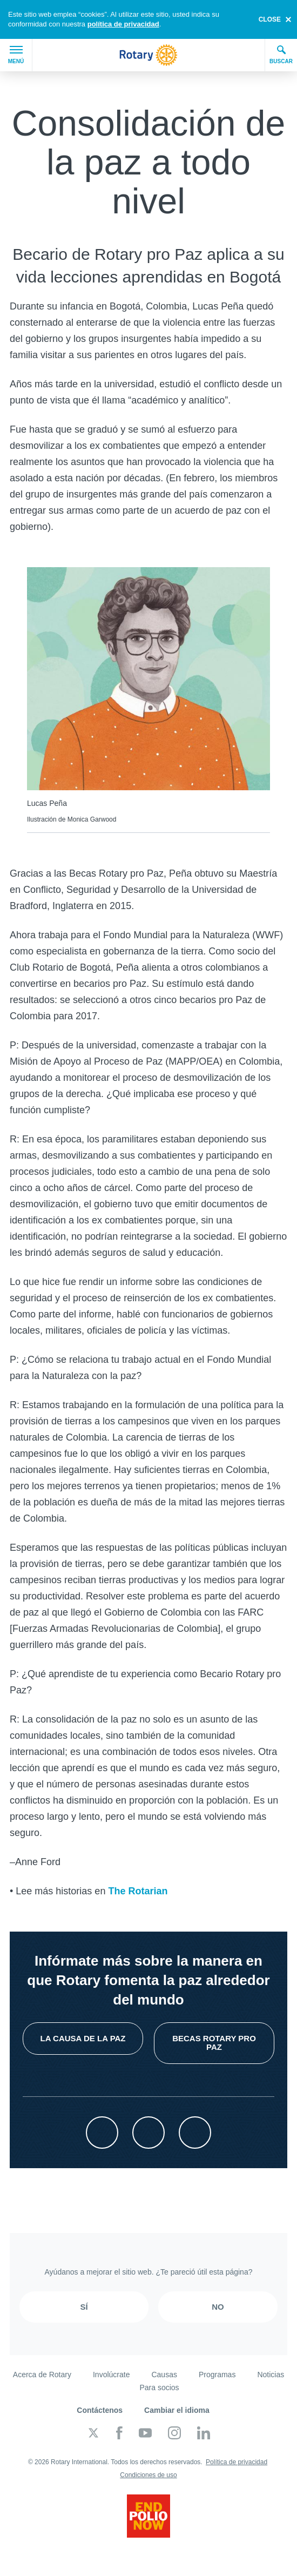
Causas (164, 2374)
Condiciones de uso (148, 2475)
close (270, 19)
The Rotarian (137, 1891)
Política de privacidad (236, 2462)
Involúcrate (111, 2374)
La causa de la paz (82, 2038)
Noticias (270, 2374)
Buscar (281, 54)
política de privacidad (123, 24)
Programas (217, 2374)
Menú (16, 55)
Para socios (159, 2387)
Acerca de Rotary (42, 2374)
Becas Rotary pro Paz (214, 2043)
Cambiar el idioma (177, 2410)
